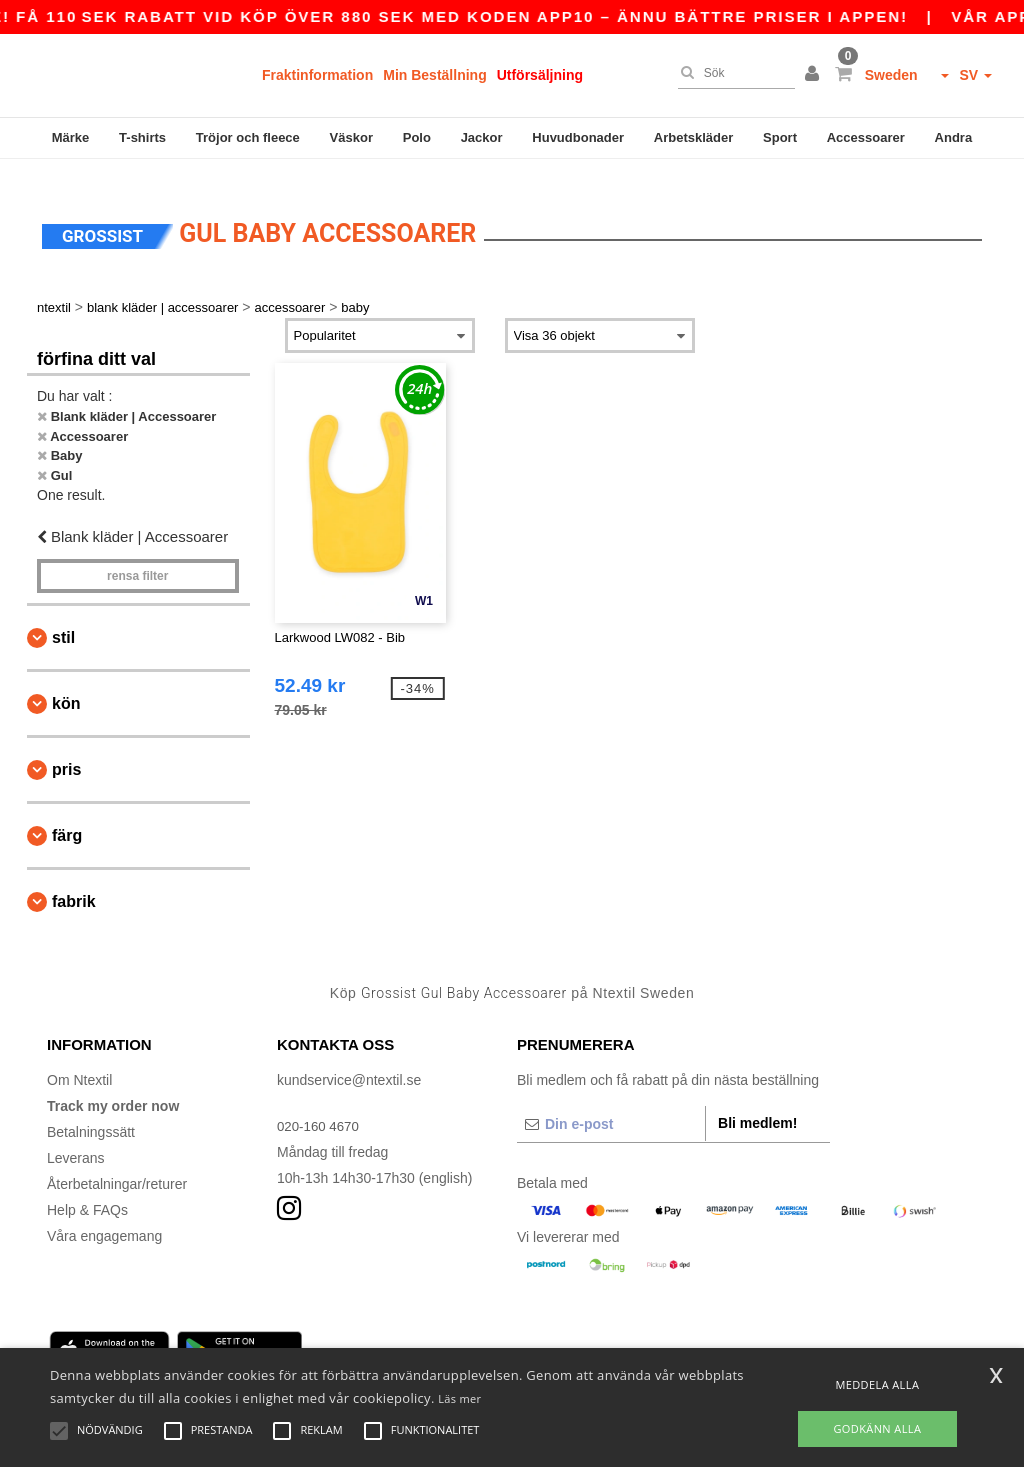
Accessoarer (866, 137)
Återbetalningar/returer (117, 1164)
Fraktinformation (317, 75)
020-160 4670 (320, 1106)
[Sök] (731, 73)
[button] (815, 75)
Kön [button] (66, 682)
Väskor (351, 137)
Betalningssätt (91, 1112)
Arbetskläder (693, 137)
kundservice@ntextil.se (349, 1060)
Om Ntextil (79, 1060)
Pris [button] (66, 748)
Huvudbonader (578, 137)
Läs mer (459, 1398)
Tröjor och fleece (248, 137)
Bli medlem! (757, 1103)
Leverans (76, 1138)
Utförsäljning (540, 75)
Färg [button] (67, 814)
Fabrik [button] (74, 880)
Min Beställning (434, 75)
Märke (71, 137)
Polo (417, 137)
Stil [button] (63, 616)
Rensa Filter (137, 555)
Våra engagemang (104, 1216)
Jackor (482, 137)
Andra (954, 137)
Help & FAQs (87, 1190)
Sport (780, 137)
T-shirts (142, 137)
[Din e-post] (611, 1104)
